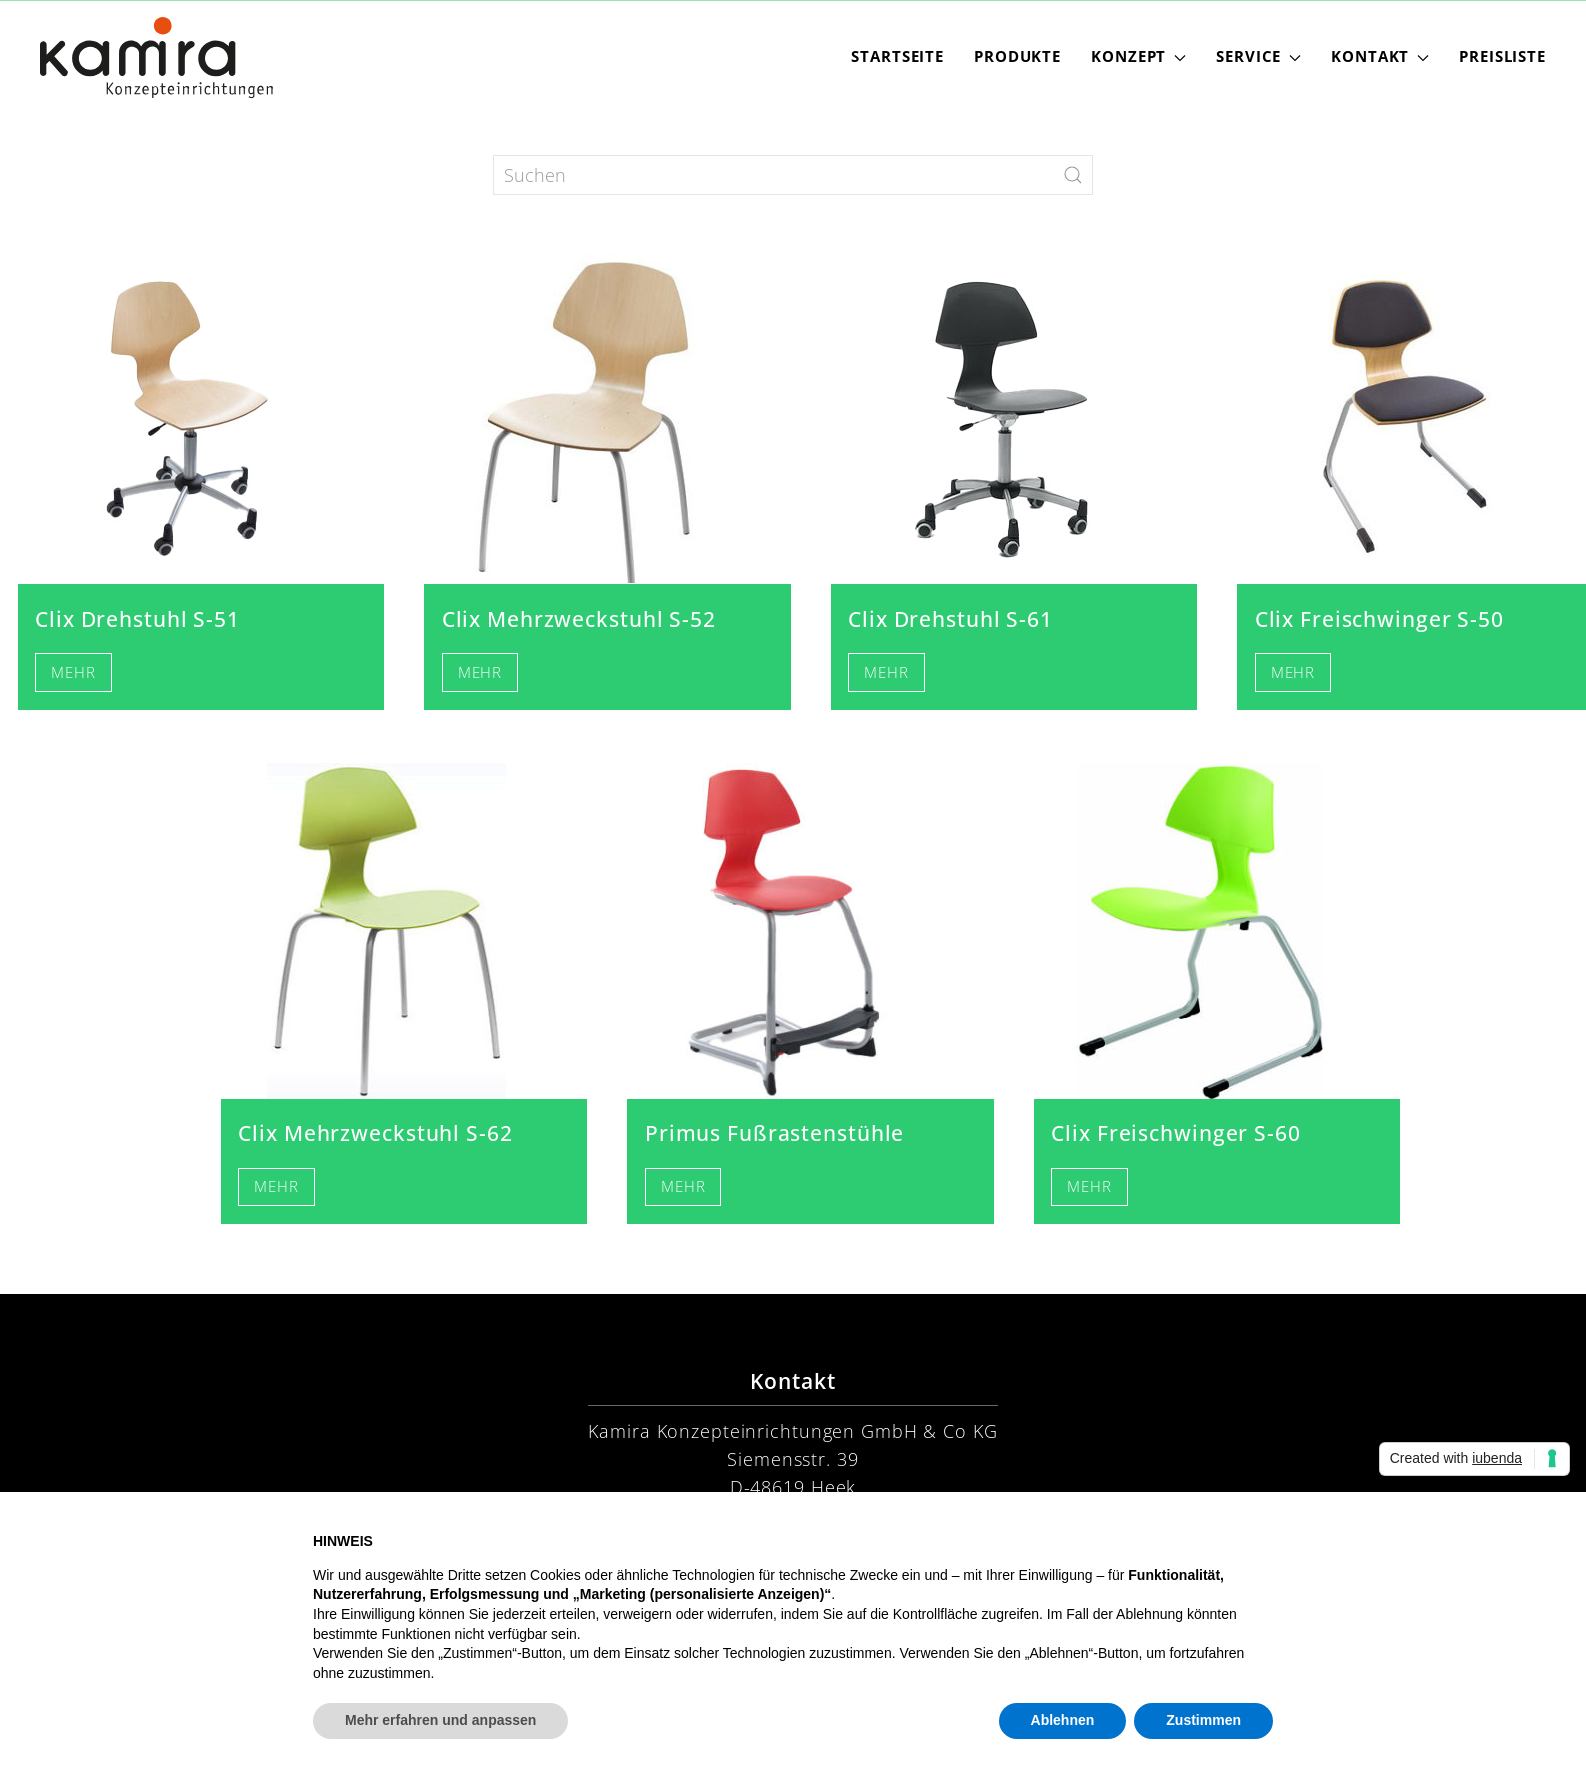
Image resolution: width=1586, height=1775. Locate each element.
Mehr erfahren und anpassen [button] (440, 1720)
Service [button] (1258, 56)
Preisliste (1502, 56)
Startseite (897, 56)
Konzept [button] (1138, 56)
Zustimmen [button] (1203, 1720)
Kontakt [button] (1380, 56)
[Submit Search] (1073, 175)
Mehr (73, 672)
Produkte (1017, 56)
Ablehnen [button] (1063, 1720)
